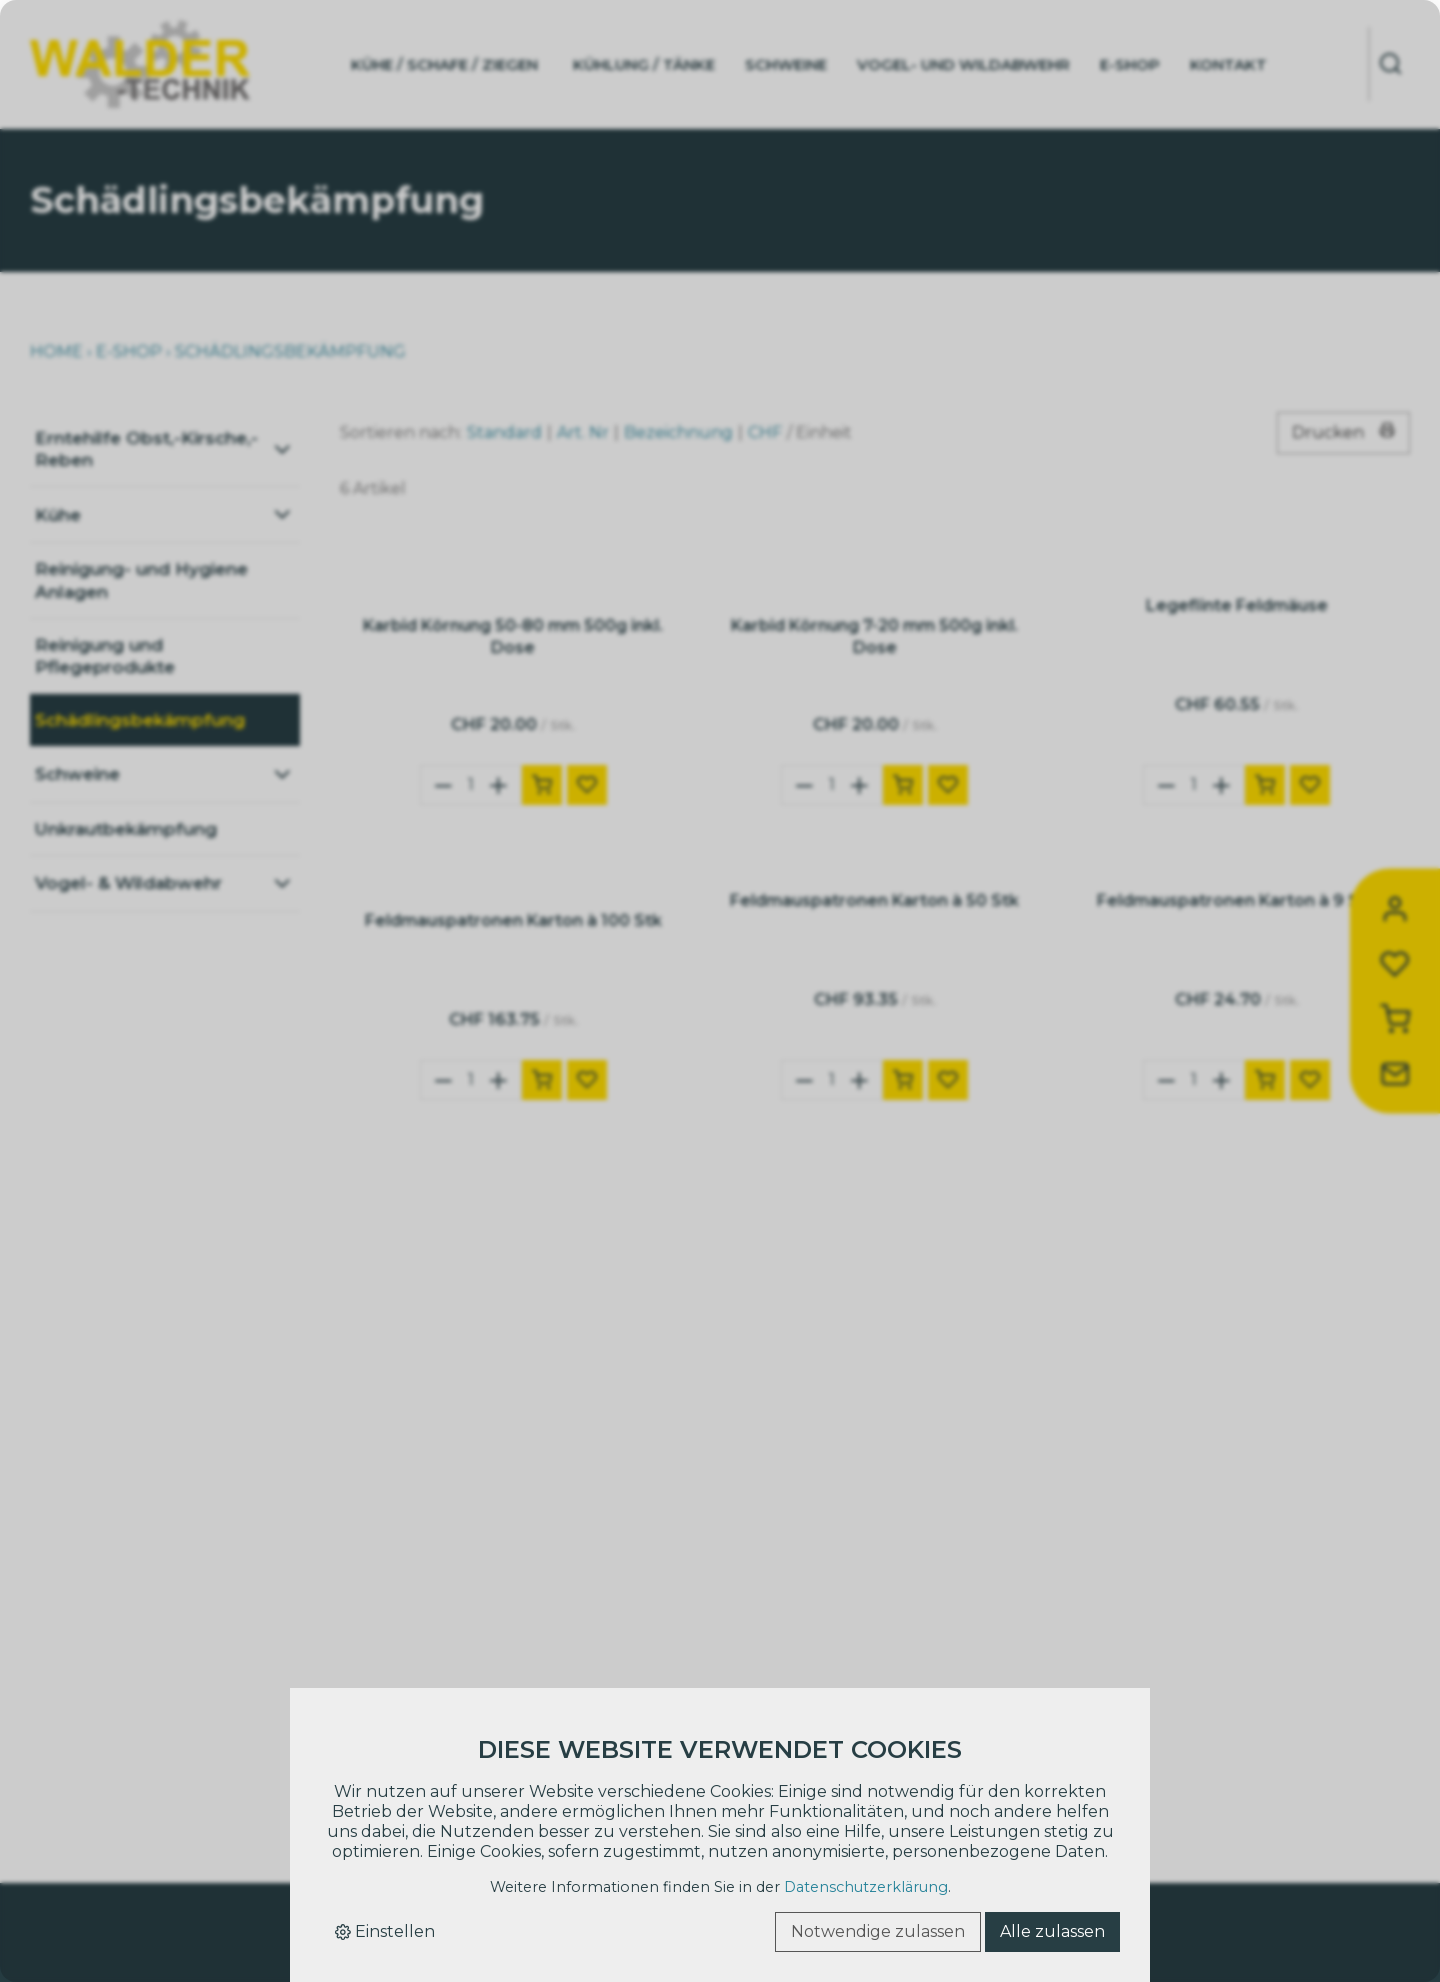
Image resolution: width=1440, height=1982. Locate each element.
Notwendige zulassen (878, 1931)
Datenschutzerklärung (866, 1887)
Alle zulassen (1052, 1931)
